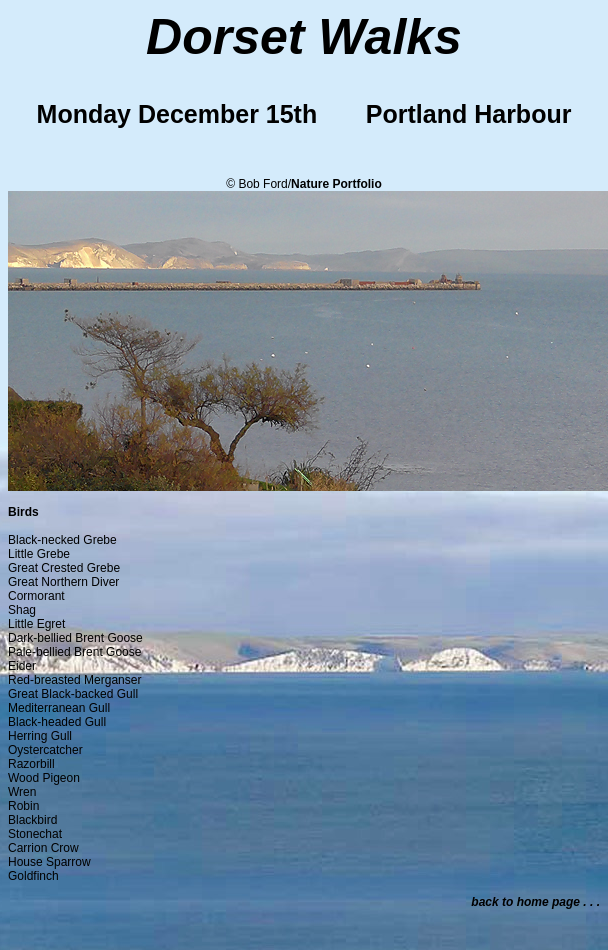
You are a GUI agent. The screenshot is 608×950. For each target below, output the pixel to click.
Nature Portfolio (336, 184)
